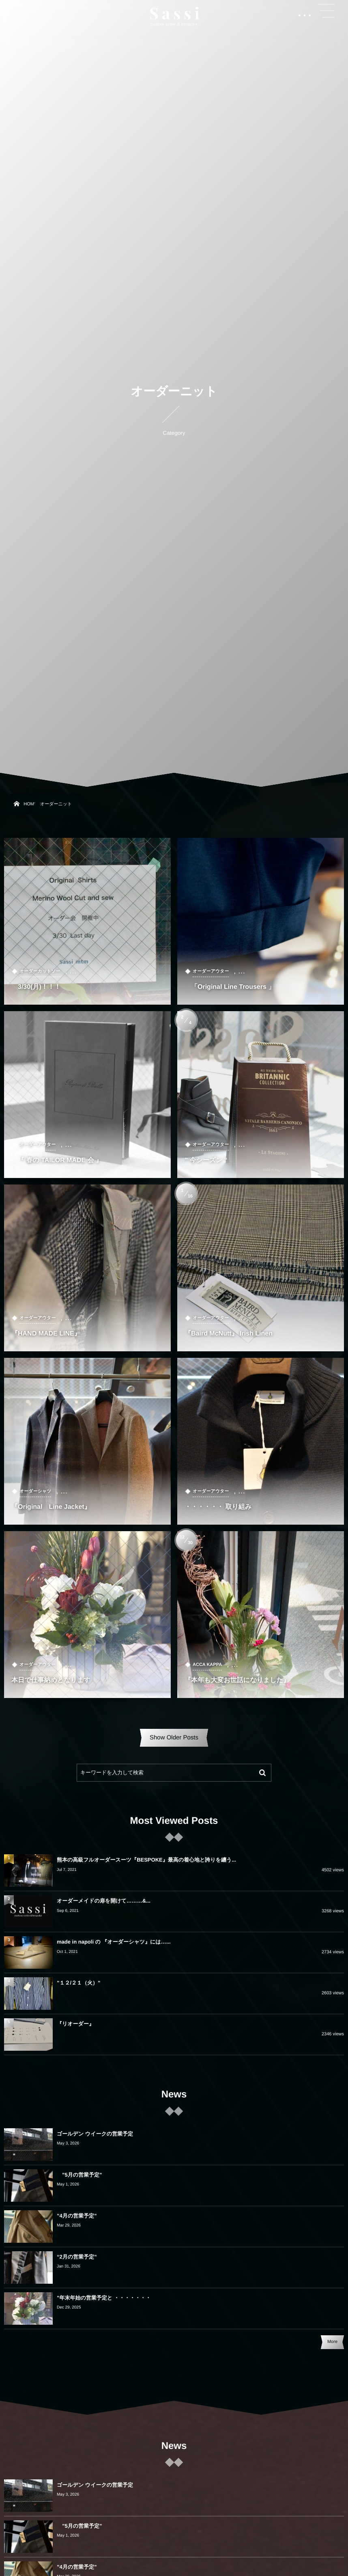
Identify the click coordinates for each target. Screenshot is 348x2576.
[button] (326, 11)
